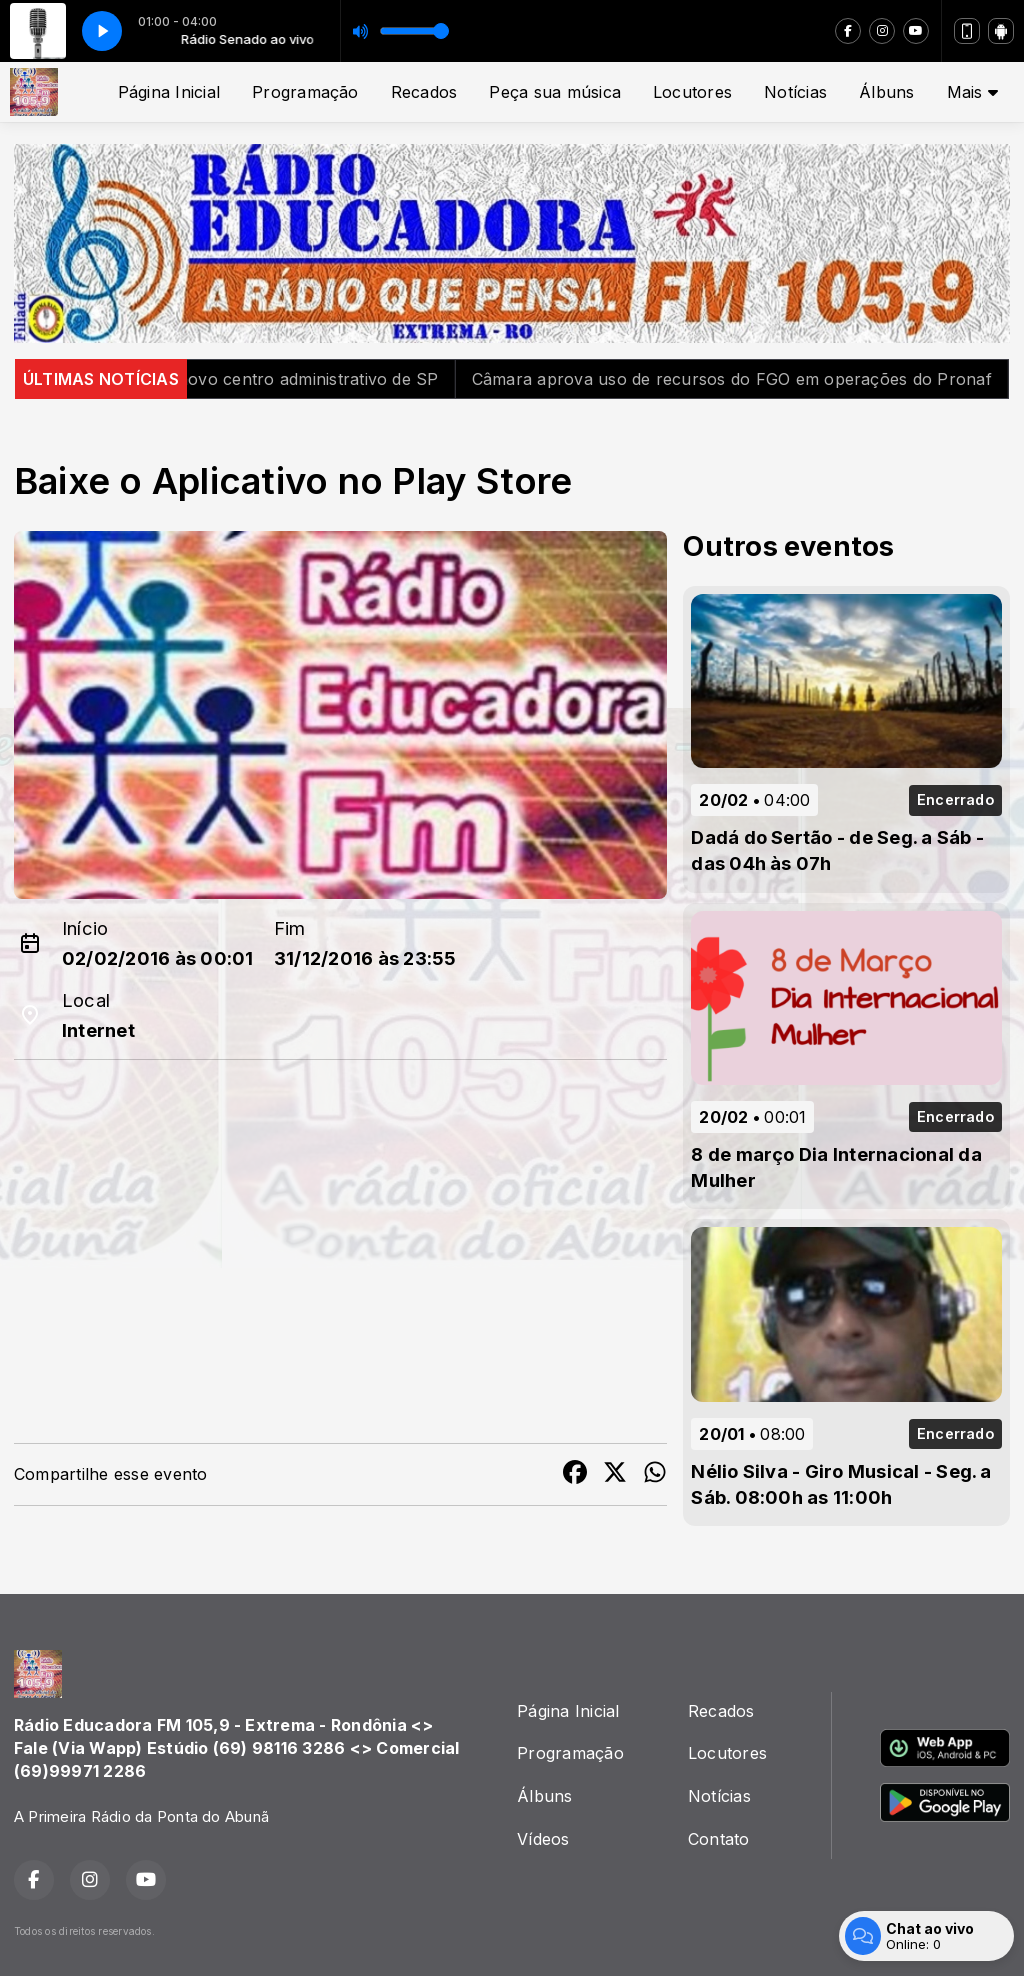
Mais (972, 92)
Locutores (692, 92)
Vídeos (543, 1839)
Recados (424, 92)
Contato (719, 1839)
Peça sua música (555, 92)
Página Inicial (169, 92)
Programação (305, 92)
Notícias (795, 92)
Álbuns (886, 92)
